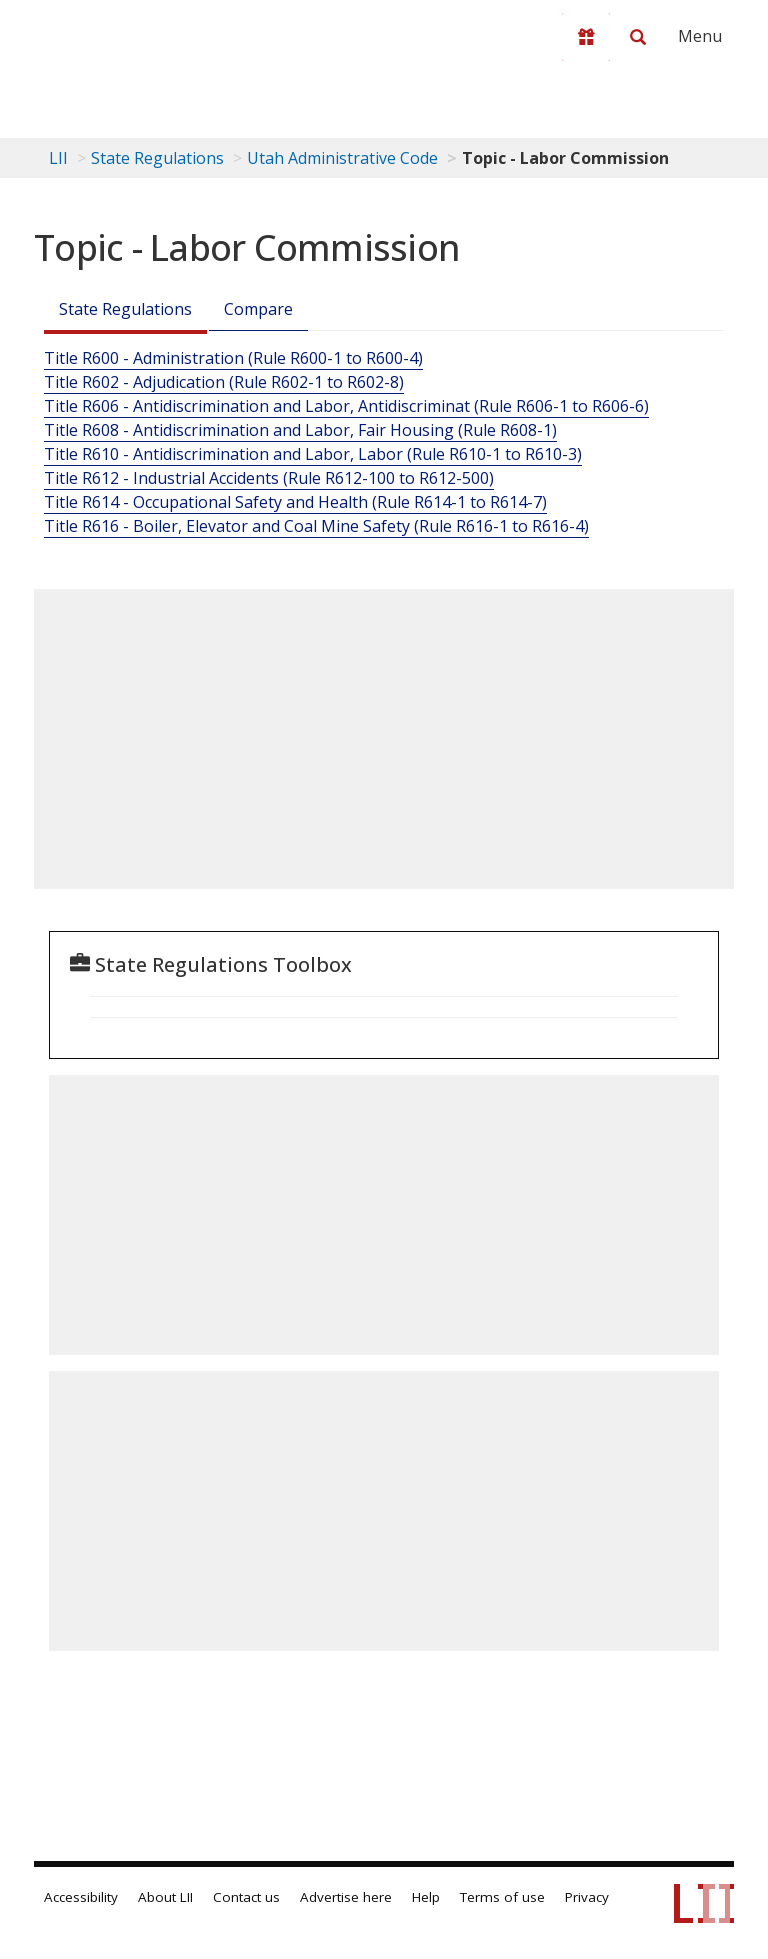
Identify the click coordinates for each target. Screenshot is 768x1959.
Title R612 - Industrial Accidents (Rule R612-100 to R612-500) (269, 478)
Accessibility (81, 1897)
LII (58, 158)
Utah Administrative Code (342, 158)
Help (426, 1897)
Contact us (246, 1897)
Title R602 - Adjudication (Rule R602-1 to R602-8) (224, 382)
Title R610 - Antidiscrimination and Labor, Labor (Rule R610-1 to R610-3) (313, 454)
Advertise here (346, 1897)
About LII (165, 1897)
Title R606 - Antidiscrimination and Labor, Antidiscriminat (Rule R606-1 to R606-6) (346, 406)
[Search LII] (638, 37)
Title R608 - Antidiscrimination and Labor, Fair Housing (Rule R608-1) (300, 430)
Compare (258, 309)
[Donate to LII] (586, 37)
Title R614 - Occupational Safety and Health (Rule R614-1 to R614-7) (295, 502)
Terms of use (502, 1897)
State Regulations (157, 158)
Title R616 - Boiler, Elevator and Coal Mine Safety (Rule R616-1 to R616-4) (316, 526)
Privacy (587, 1897)
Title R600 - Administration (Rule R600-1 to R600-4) (233, 358)
